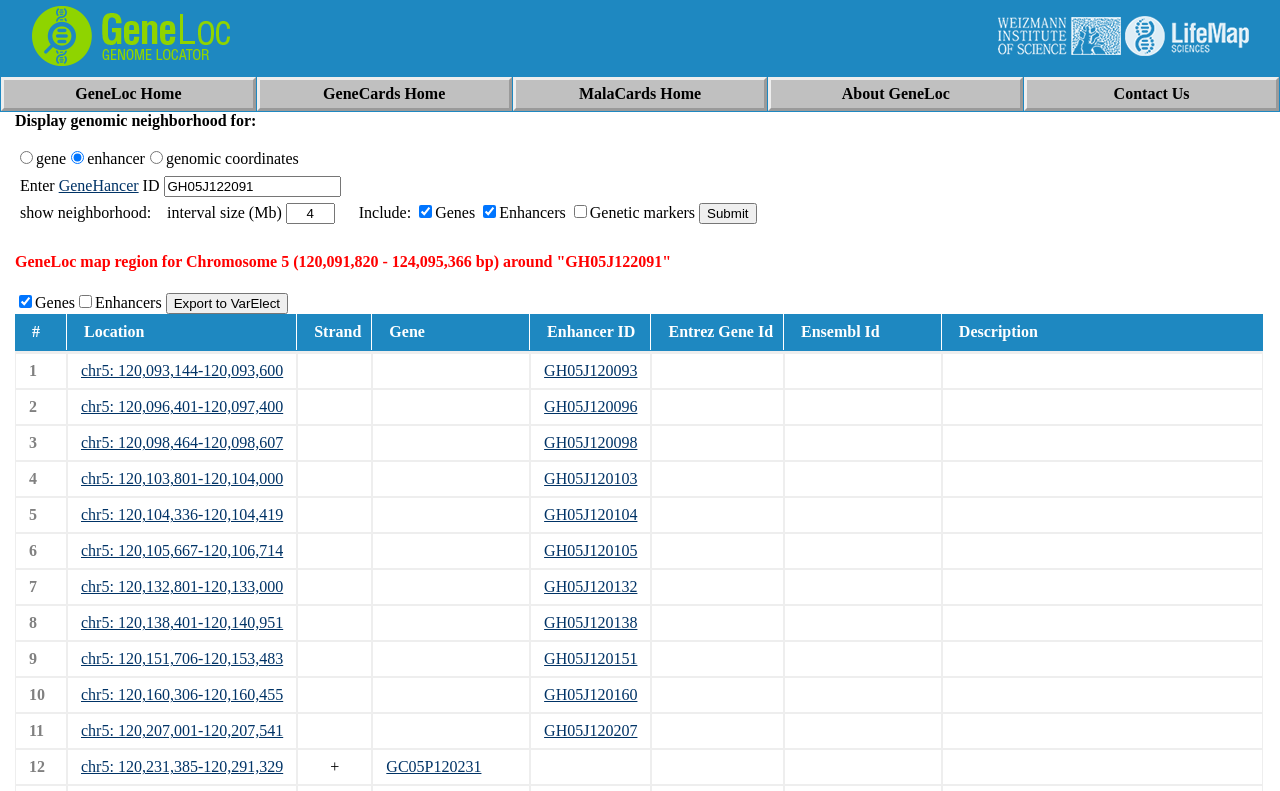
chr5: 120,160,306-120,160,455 (182, 694)
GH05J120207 (590, 730)
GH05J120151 (590, 658)
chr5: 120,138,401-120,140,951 (182, 622)
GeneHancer (99, 185)
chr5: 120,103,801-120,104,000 (182, 478)
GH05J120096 (590, 406)
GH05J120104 (590, 514)
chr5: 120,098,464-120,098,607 (182, 442)
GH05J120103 (590, 478)
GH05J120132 (590, 586)
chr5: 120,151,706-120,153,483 (182, 658)
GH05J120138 (590, 622)
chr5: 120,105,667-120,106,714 (182, 550)
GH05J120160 (590, 694)
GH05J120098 (590, 442)
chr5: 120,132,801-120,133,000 (182, 586)
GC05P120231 (433, 766)
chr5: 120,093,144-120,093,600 (182, 370)
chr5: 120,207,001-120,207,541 (182, 730)
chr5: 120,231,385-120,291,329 (182, 766)
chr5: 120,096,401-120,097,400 (182, 406)
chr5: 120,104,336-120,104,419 (182, 514)
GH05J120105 (590, 550)
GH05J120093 (590, 370)
